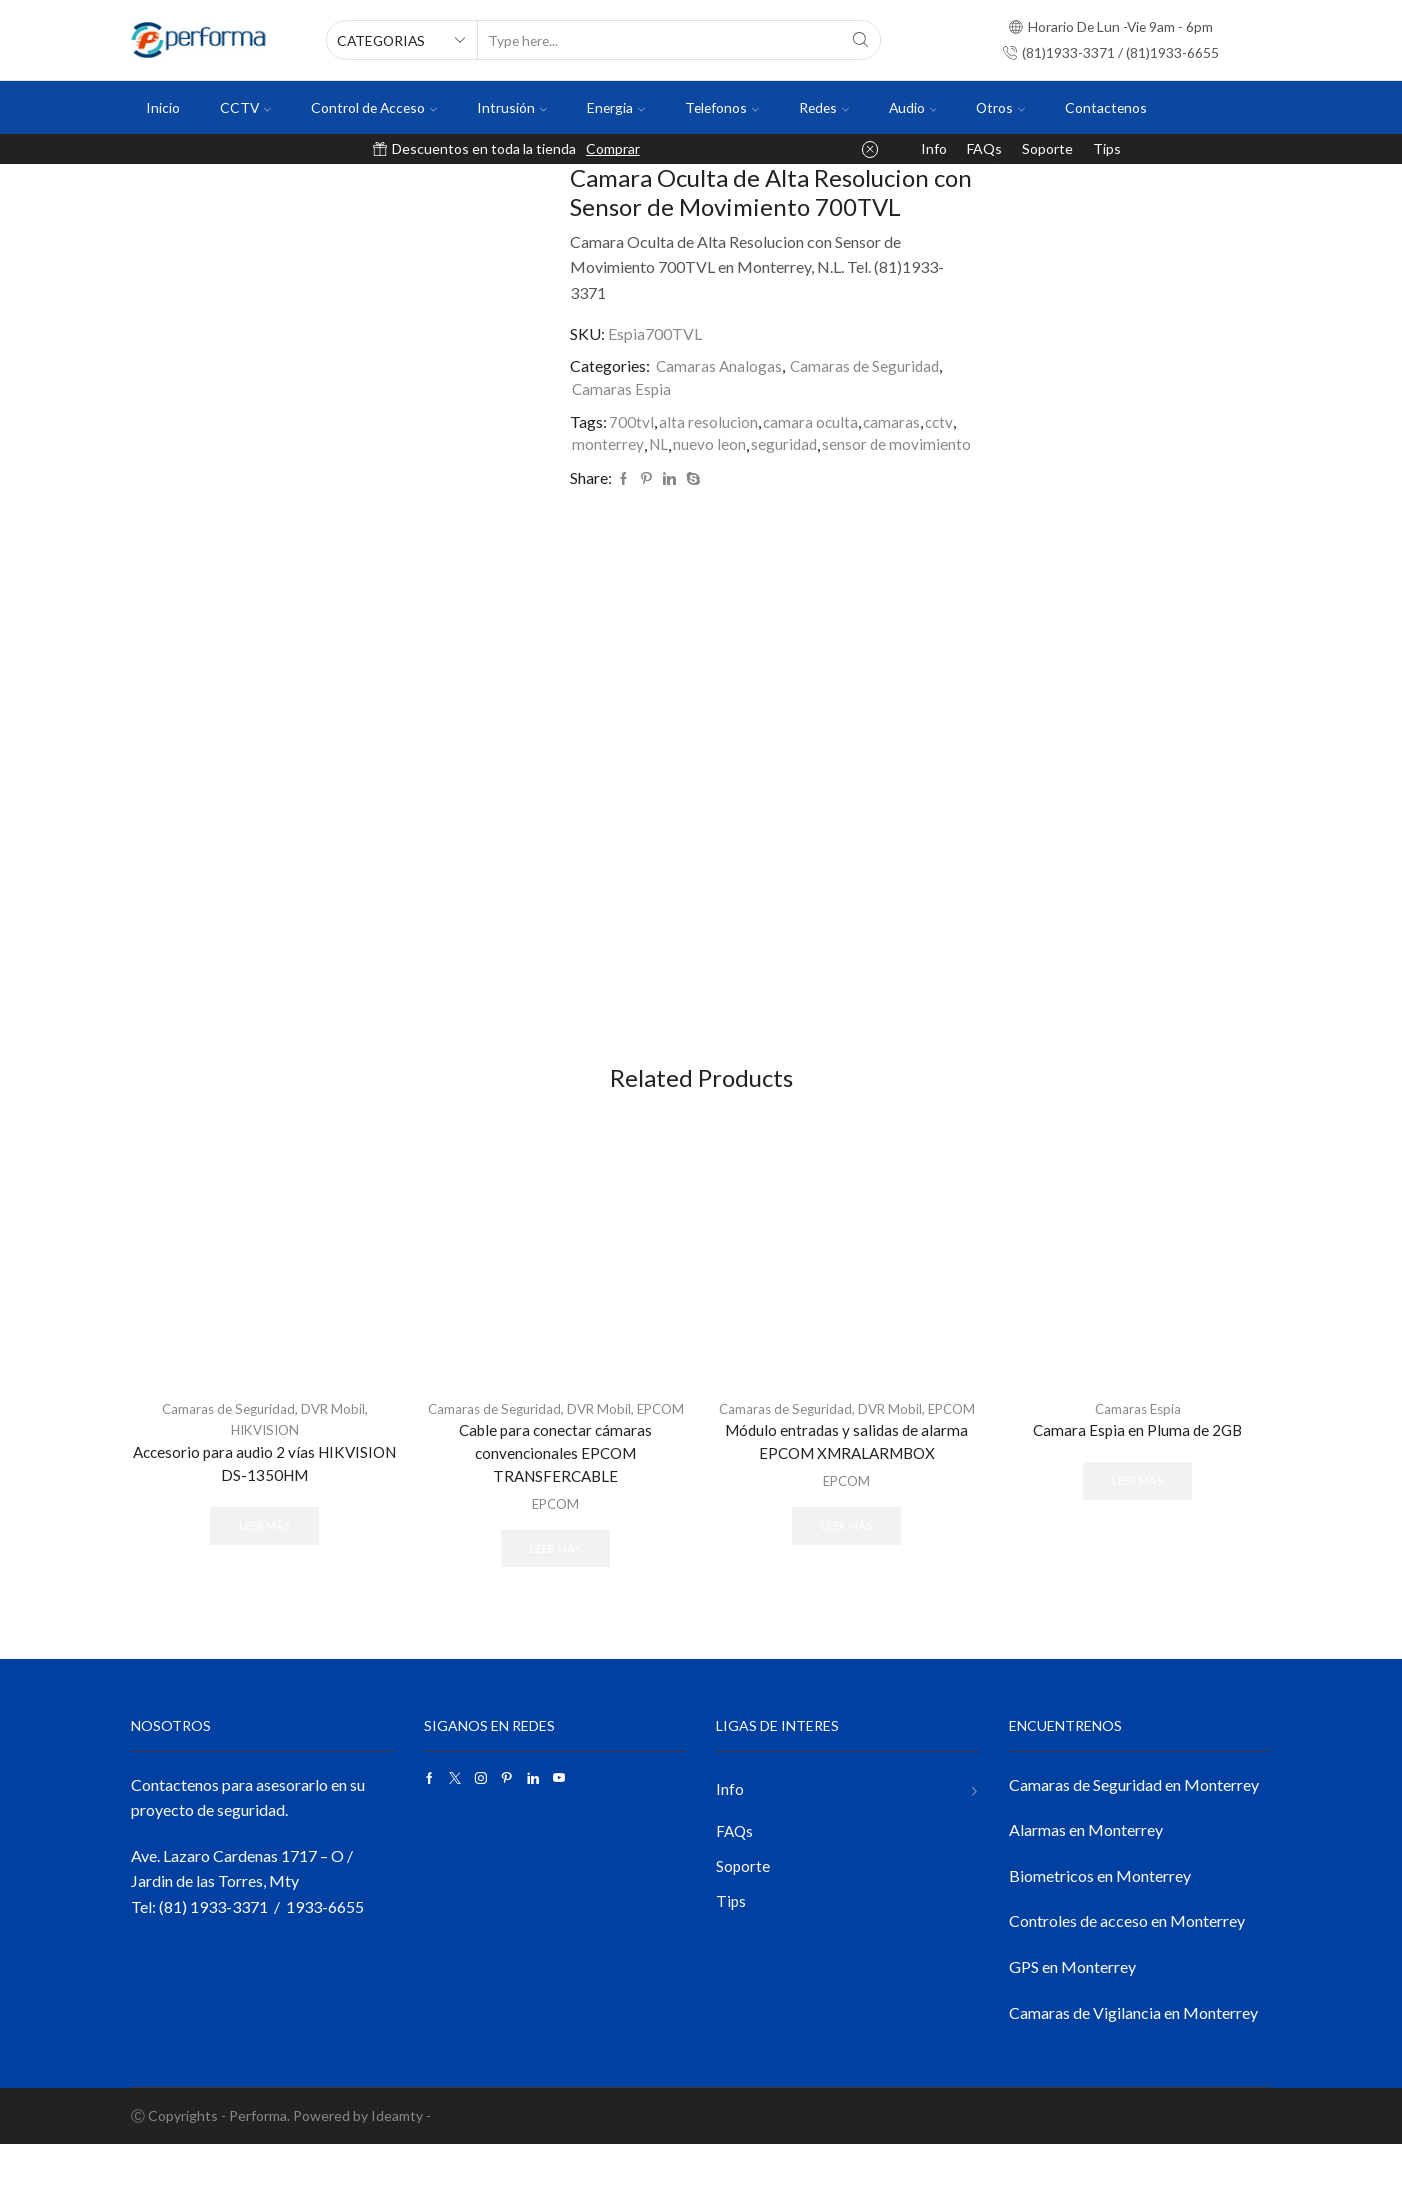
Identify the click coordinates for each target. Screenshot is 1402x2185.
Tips (1107, 148)
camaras (895, 421)
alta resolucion (709, 421)
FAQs (984, 148)
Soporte (1047, 148)
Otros (1000, 107)
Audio (913, 107)
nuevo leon (711, 444)
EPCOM (555, 1445)
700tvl (631, 421)
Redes (824, 107)
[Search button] (861, 40)
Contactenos (1106, 107)
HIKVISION (264, 1445)
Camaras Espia (622, 388)
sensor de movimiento (901, 444)
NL (659, 444)
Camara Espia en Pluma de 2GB (1138, 1446)
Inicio (163, 107)
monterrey (608, 444)
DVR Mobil (336, 1424)
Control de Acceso (374, 107)
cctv (944, 421)
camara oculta (812, 421)
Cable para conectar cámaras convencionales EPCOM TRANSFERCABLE (556, 1491)
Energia (616, 107)
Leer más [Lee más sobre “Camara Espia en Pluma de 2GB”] (1138, 1497)
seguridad (787, 444)
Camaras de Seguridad (868, 365)
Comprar (613, 148)
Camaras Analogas (720, 365)
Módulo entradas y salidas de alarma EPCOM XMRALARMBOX (847, 1479)
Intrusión (512, 107)
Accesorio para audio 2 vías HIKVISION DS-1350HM (264, 1479)
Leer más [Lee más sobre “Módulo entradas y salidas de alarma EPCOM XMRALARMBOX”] (847, 1563)
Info (934, 148)
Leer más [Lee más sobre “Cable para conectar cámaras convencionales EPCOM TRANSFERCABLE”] (556, 1587)
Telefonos (722, 107)
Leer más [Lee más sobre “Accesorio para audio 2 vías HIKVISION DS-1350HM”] (265, 1542)
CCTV (245, 107)
